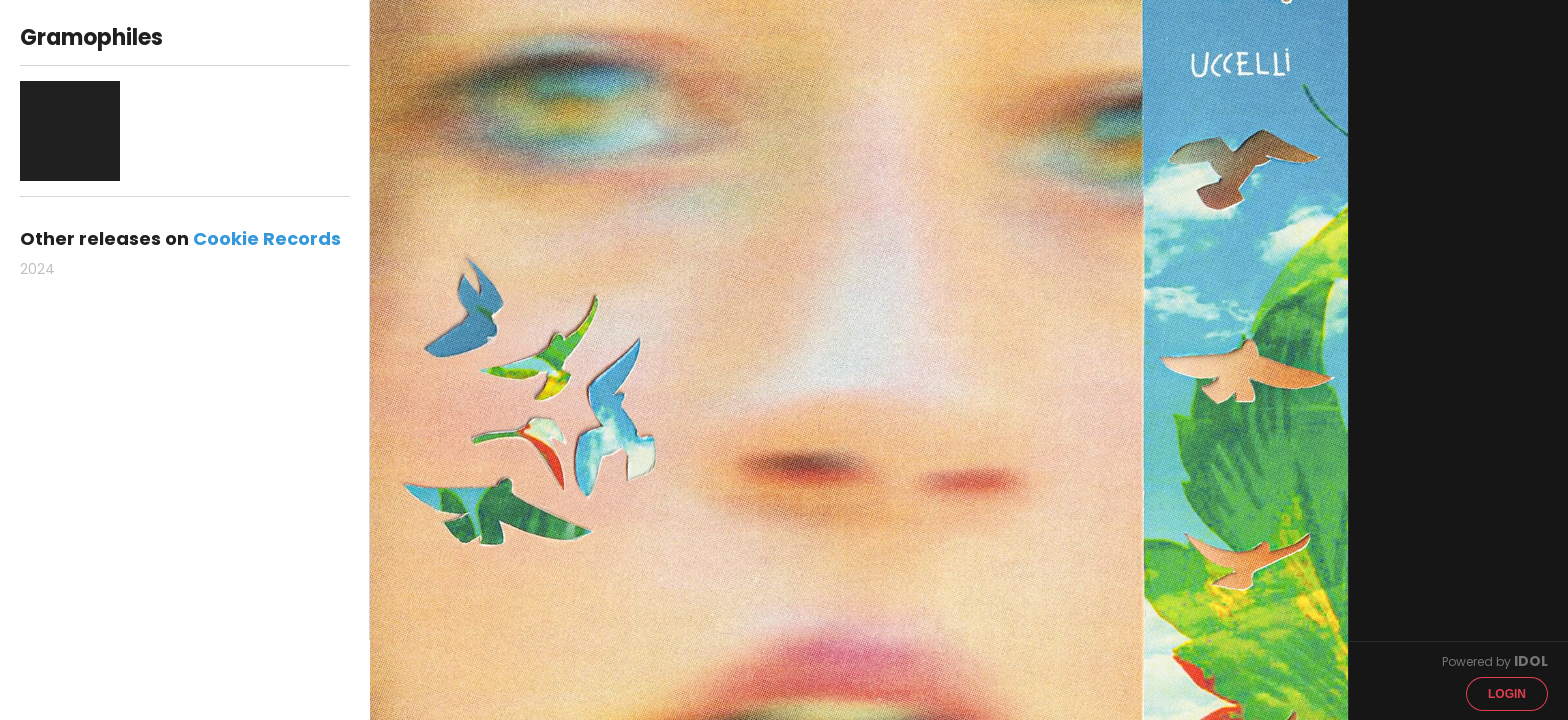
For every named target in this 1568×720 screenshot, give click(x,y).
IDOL (1531, 661)
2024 (37, 269)
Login (1507, 694)
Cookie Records (267, 238)
